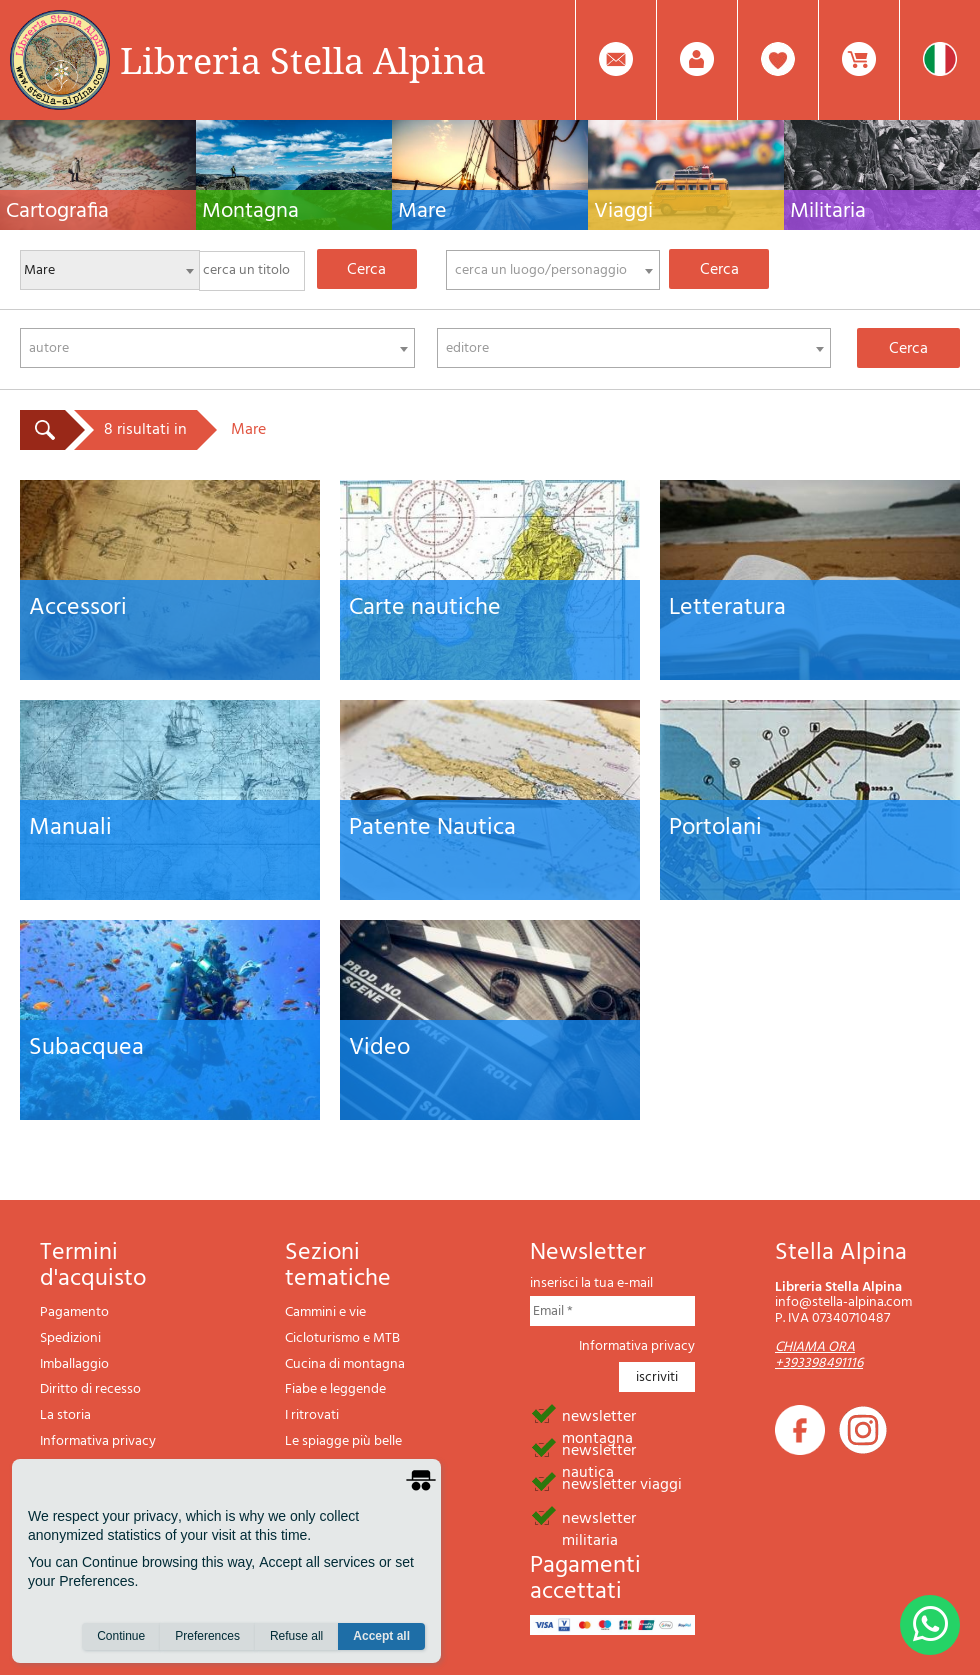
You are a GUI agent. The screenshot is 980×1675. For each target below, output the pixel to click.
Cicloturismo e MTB (342, 1338)
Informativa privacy (98, 1441)
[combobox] (553, 270)
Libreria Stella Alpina (303, 60)
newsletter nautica (599, 1449)
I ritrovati (312, 1415)
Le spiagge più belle (343, 1441)
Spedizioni (70, 1338)
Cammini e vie (325, 1312)
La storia (65, 1415)
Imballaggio (74, 1364)
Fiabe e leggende (335, 1389)
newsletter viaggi (622, 1483)
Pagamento (74, 1312)
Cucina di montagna (345, 1364)
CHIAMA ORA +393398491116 (819, 1355)
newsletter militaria (599, 1517)
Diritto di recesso (90, 1389)
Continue (121, 1636)
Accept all (381, 1636)
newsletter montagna (599, 1415)
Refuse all (296, 1636)
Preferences (207, 1636)
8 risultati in (145, 430)
